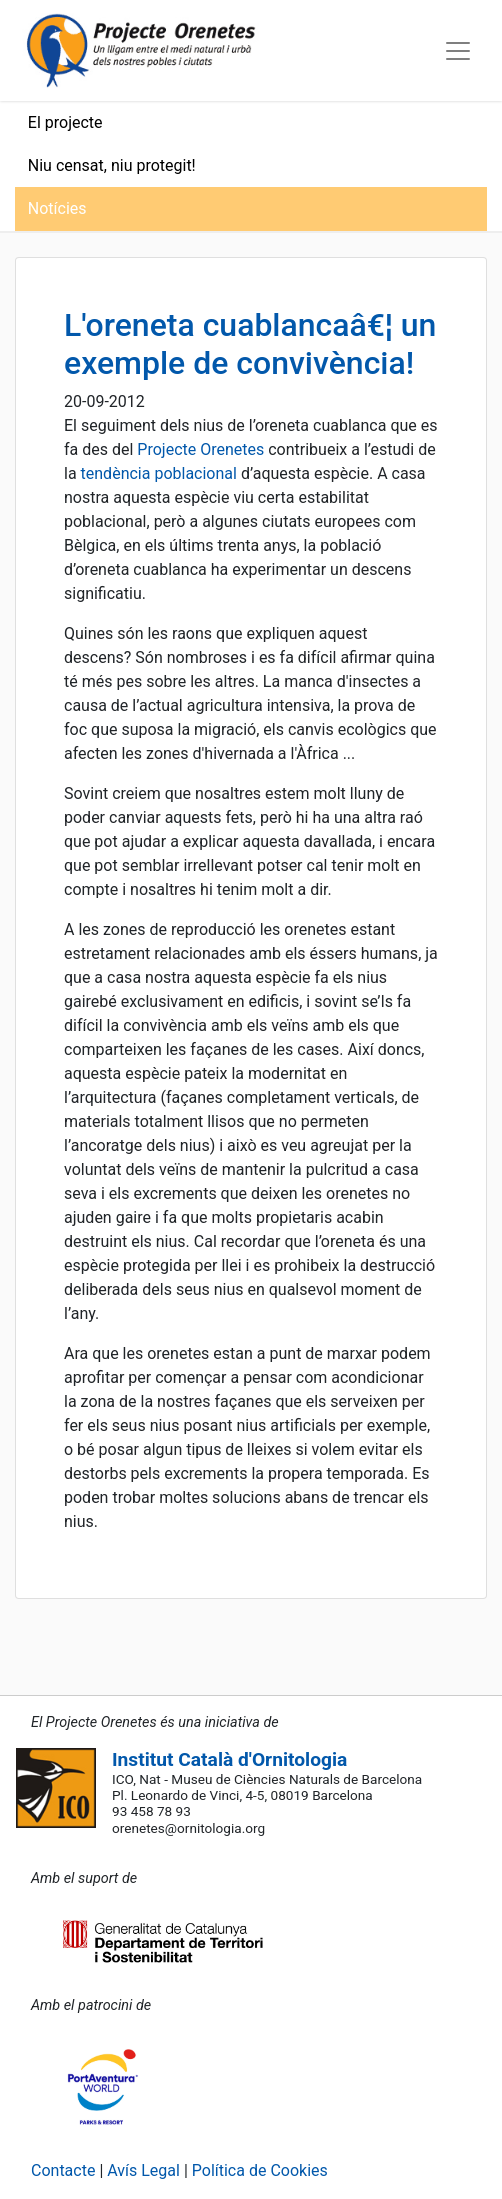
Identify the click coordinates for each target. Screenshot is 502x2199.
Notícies (57, 208)
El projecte (65, 122)
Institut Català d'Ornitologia (229, 1759)
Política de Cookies (260, 2170)
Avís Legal (143, 2170)
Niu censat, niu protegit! (112, 165)
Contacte (63, 2170)
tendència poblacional (159, 473)
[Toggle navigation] (458, 51)
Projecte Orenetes (200, 449)
